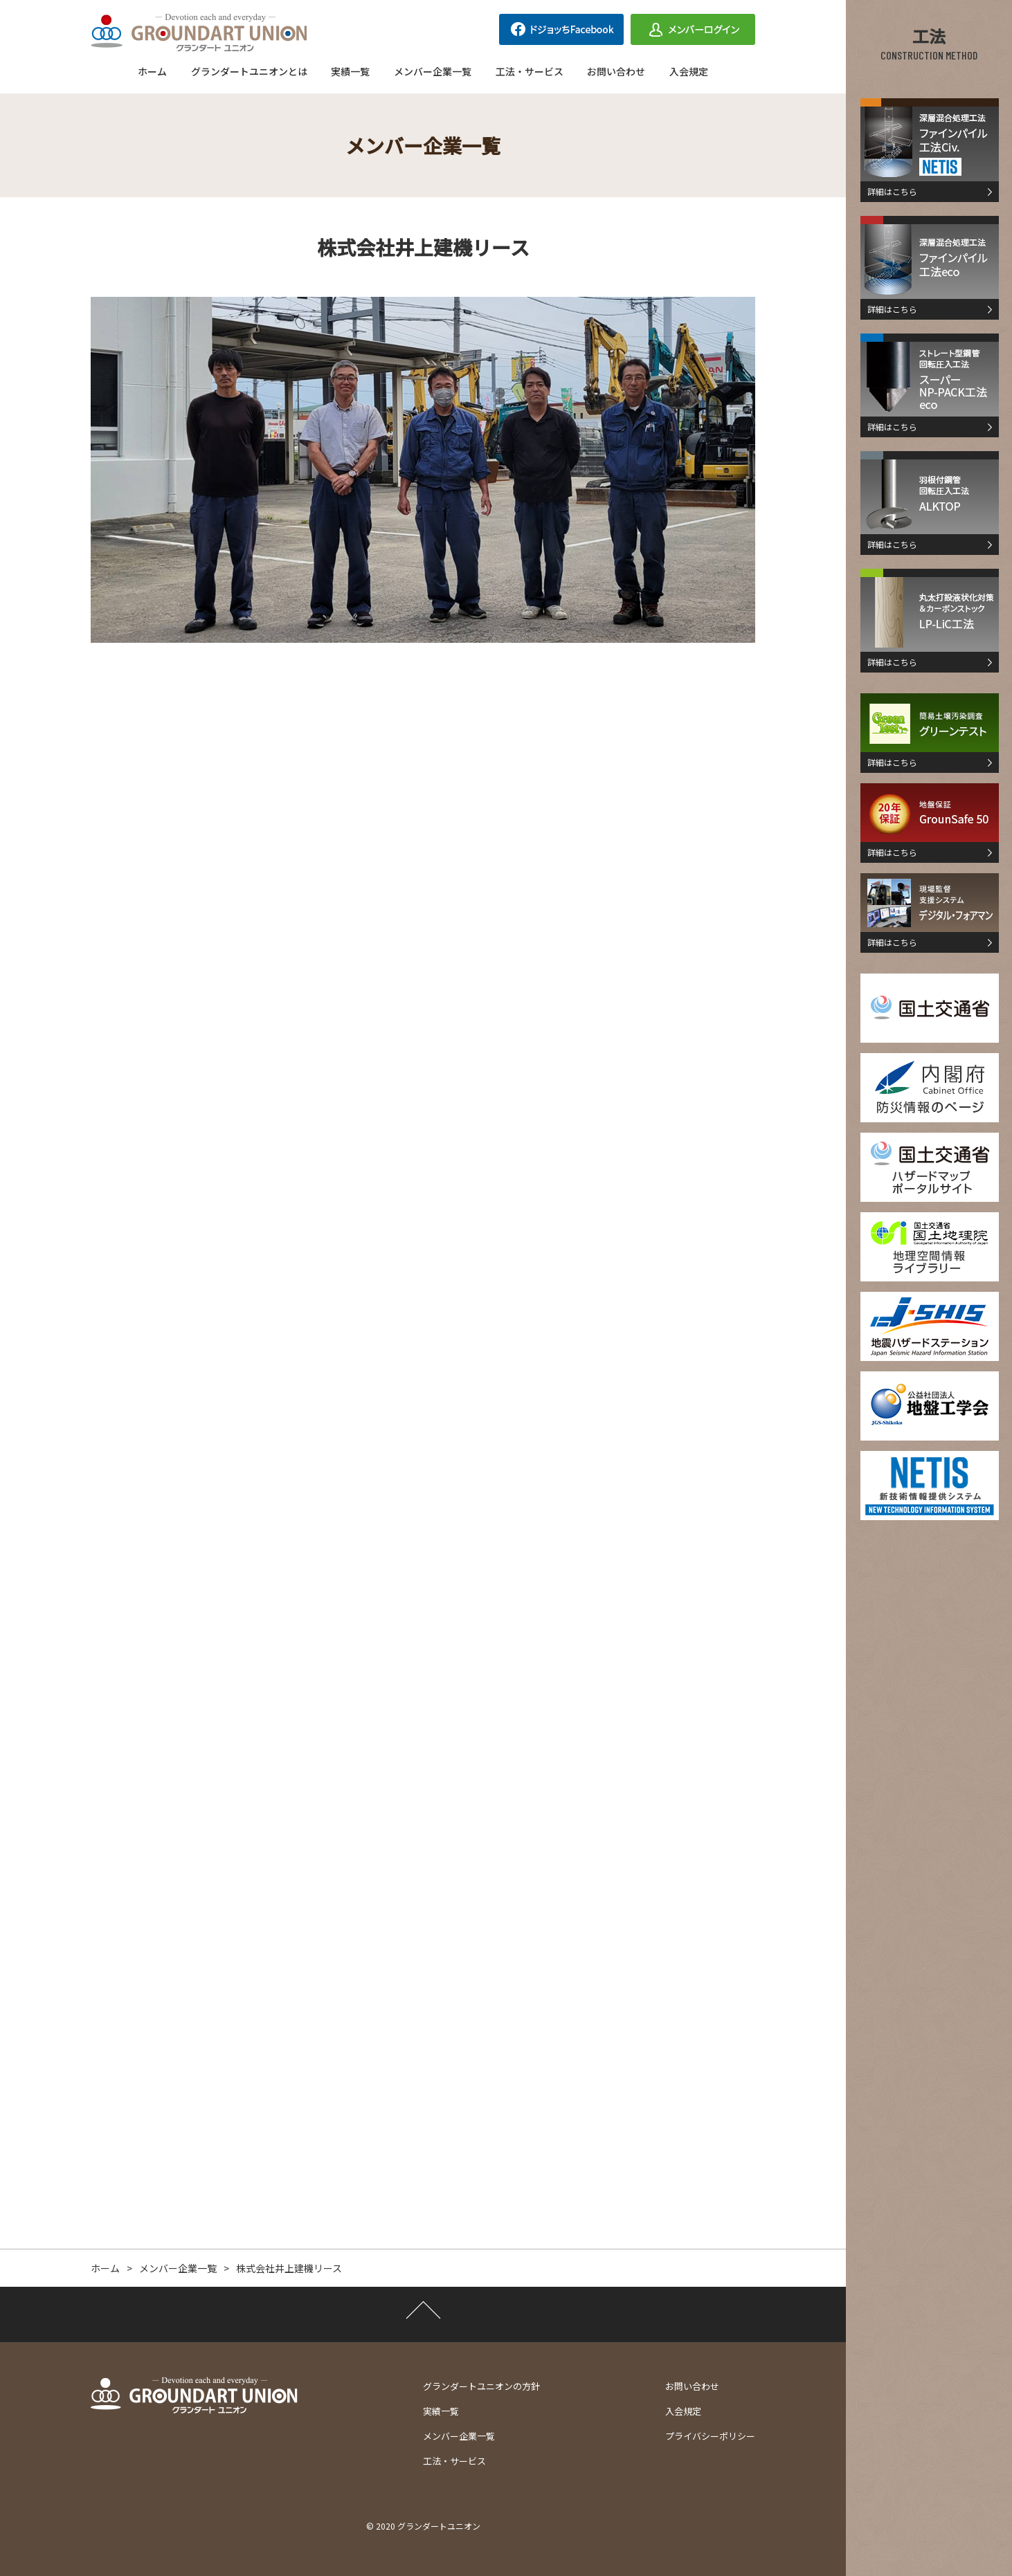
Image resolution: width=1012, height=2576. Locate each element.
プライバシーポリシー (710, 2435)
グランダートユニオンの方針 (481, 2386)
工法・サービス (529, 71)
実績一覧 (350, 71)
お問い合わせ (616, 71)
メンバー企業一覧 (432, 71)
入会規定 (688, 71)
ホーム (152, 71)
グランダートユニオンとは (249, 71)
